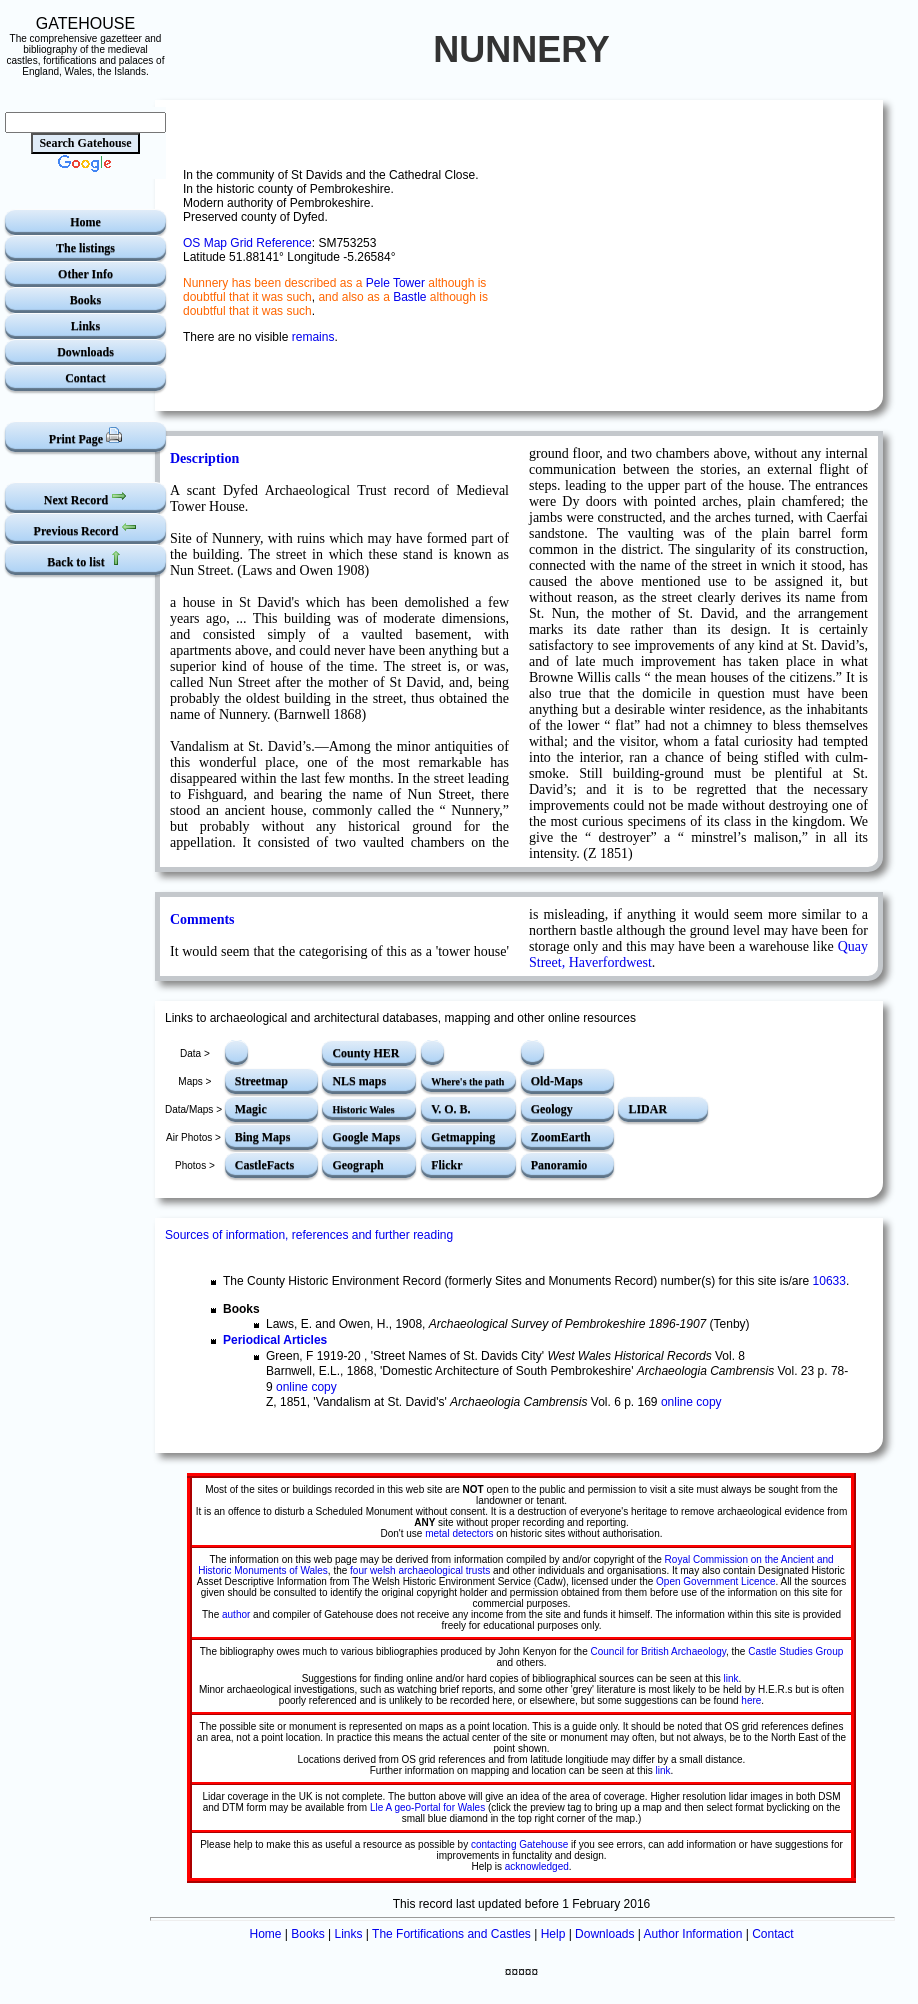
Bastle (409, 297)
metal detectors (459, 1533)
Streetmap (261, 1081)
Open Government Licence (716, 1581)
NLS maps (359, 1081)
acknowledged (537, 1866)
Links (85, 326)
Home (85, 222)
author (236, 1614)
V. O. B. (450, 1109)
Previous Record (86, 528)
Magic (251, 1109)
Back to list (85, 559)
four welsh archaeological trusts (418, 1570)
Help (553, 1934)
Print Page (85, 436)
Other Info (85, 274)
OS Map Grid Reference (247, 243)
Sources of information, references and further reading (309, 1235)
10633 (829, 1281)
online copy (306, 1387)
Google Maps (366, 1137)
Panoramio (559, 1165)
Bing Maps (263, 1137)
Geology (552, 1109)
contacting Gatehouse (519, 1844)
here (751, 1700)
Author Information (693, 1934)
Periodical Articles (275, 1340)
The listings (85, 248)
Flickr (446, 1165)
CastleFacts (264, 1165)
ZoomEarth (561, 1137)
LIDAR (647, 1109)
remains (313, 337)
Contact (85, 378)
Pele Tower (395, 283)
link (731, 1678)
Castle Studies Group (795, 1651)
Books (85, 300)
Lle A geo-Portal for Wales (427, 1807)
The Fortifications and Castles (451, 1934)
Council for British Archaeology (658, 1651)
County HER (365, 1053)
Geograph (357, 1165)
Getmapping (463, 1137)
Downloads (85, 352)
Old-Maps (557, 1081)
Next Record (85, 497)
